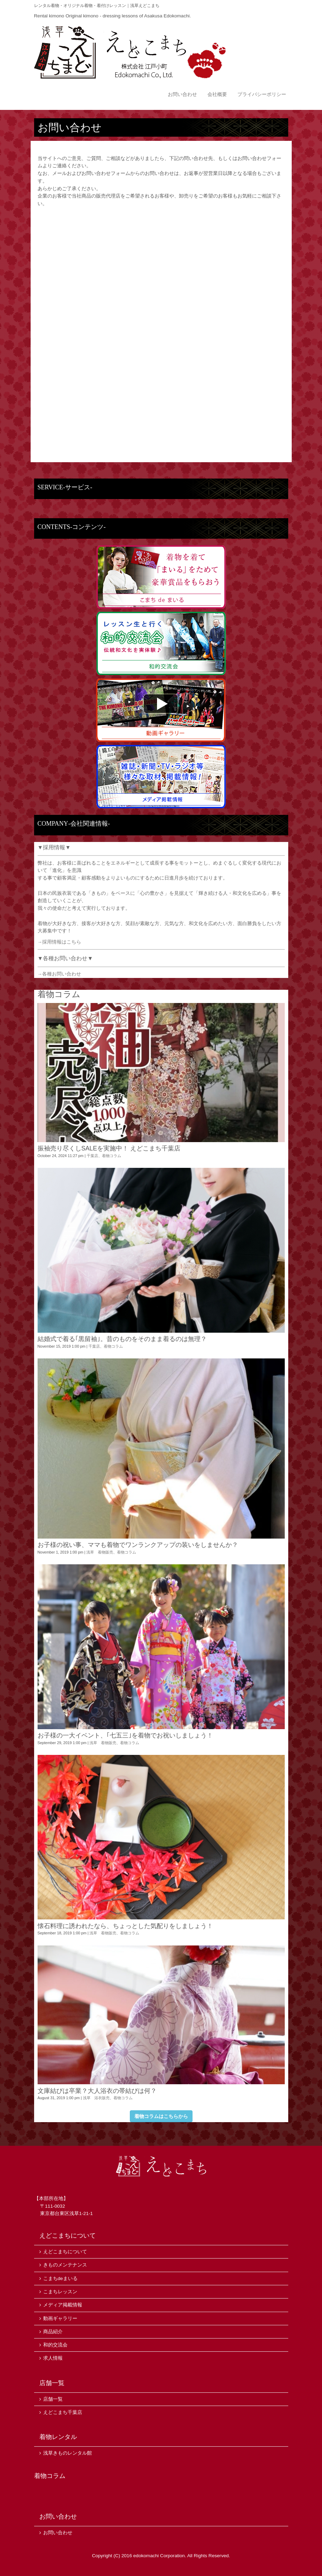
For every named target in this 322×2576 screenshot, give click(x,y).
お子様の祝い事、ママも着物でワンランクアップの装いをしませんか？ (138, 1544)
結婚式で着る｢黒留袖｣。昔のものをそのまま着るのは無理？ (122, 1338)
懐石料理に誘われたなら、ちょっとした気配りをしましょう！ (125, 1926)
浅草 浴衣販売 (96, 2098)
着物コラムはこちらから (161, 2116)
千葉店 (92, 1156)
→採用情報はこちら (59, 942)
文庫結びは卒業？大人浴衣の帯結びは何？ (97, 2090)
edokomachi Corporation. (159, 2555)
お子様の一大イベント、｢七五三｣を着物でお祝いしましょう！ (125, 1735)
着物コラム (111, 1156)
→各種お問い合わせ (59, 974)
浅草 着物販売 (99, 1552)
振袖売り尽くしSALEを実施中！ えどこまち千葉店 (109, 1148)
